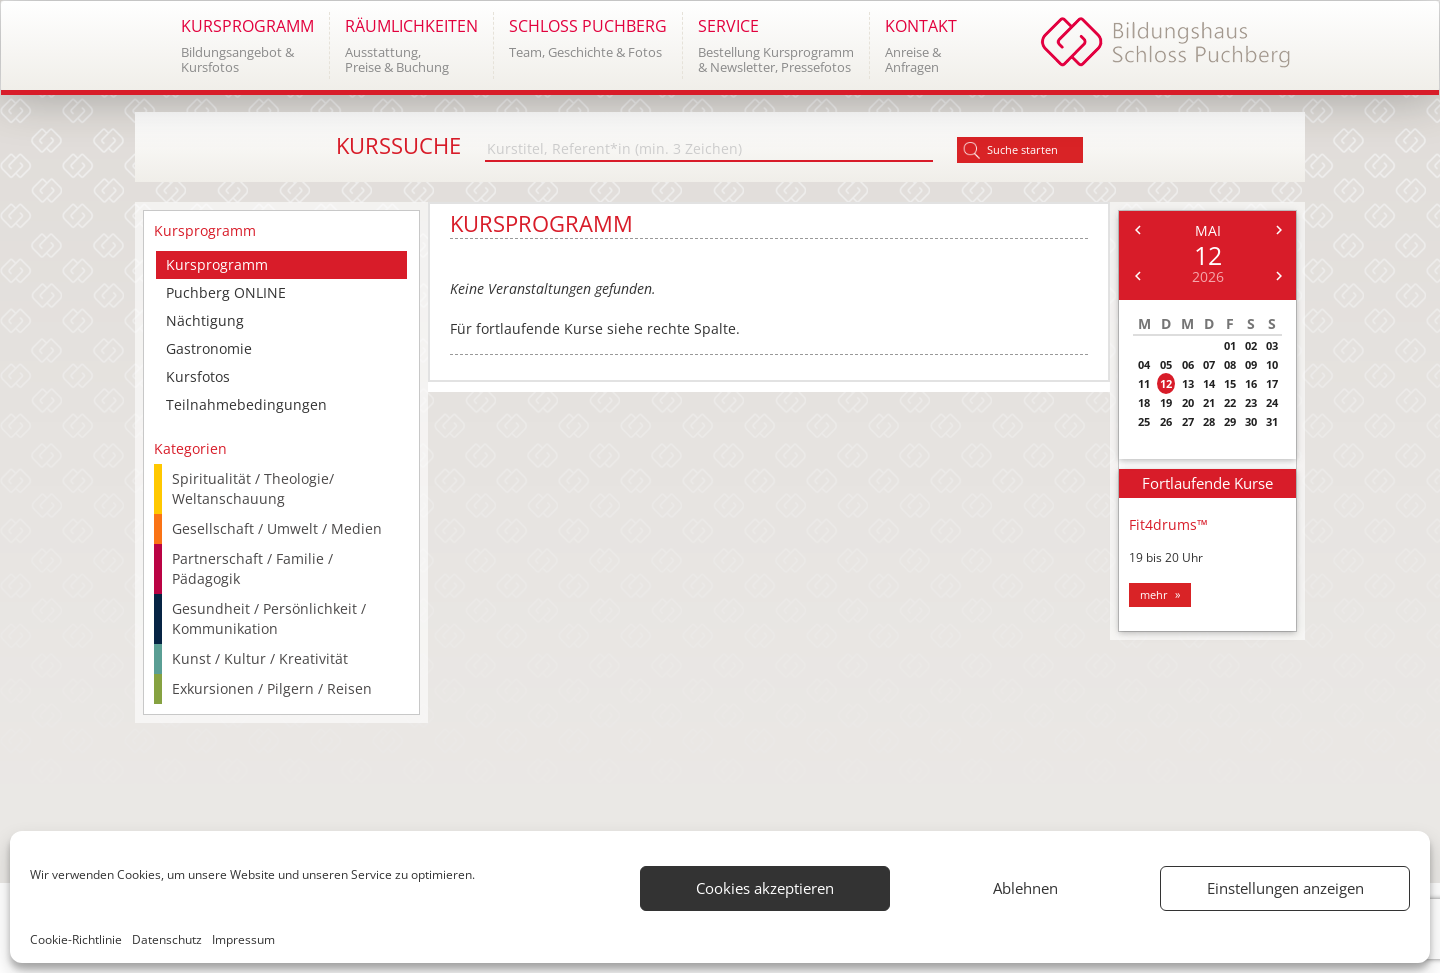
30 (1251, 421)
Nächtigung (205, 320)
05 (1166, 364)
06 (1188, 364)
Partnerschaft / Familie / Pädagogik (252, 568)
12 (1166, 383)
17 (1272, 383)
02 (1251, 345)
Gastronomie (209, 348)
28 (1209, 421)
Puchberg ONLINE (226, 292)
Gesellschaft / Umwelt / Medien (277, 528)
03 (1272, 345)
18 (1144, 402)
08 (1230, 364)
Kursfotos (198, 376)
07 (1209, 364)
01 (1230, 345)
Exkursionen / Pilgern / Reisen (272, 688)
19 (1166, 402)
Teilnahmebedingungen (246, 404)
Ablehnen (1025, 888)
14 (1209, 383)
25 (1144, 421)
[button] (247, 45)
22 (1230, 402)
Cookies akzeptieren (765, 888)
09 (1251, 364)
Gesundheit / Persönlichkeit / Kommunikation (269, 618)
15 (1230, 383)
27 (1188, 421)
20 (1188, 402)
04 (1144, 364)
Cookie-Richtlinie (76, 939)
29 (1230, 421)
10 (1272, 364)
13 (1188, 383)
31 (1272, 421)
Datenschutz (167, 939)
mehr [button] (1154, 594)
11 (1144, 383)
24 (1272, 402)
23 (1251, 402)
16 (1251, 383)
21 (1209, 402)
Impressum (243, 939)
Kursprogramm (217, 264)
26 (1166, 421)
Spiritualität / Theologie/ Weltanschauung (253, 488)
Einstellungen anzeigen (1285, 888)
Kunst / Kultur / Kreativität (260, 658)
